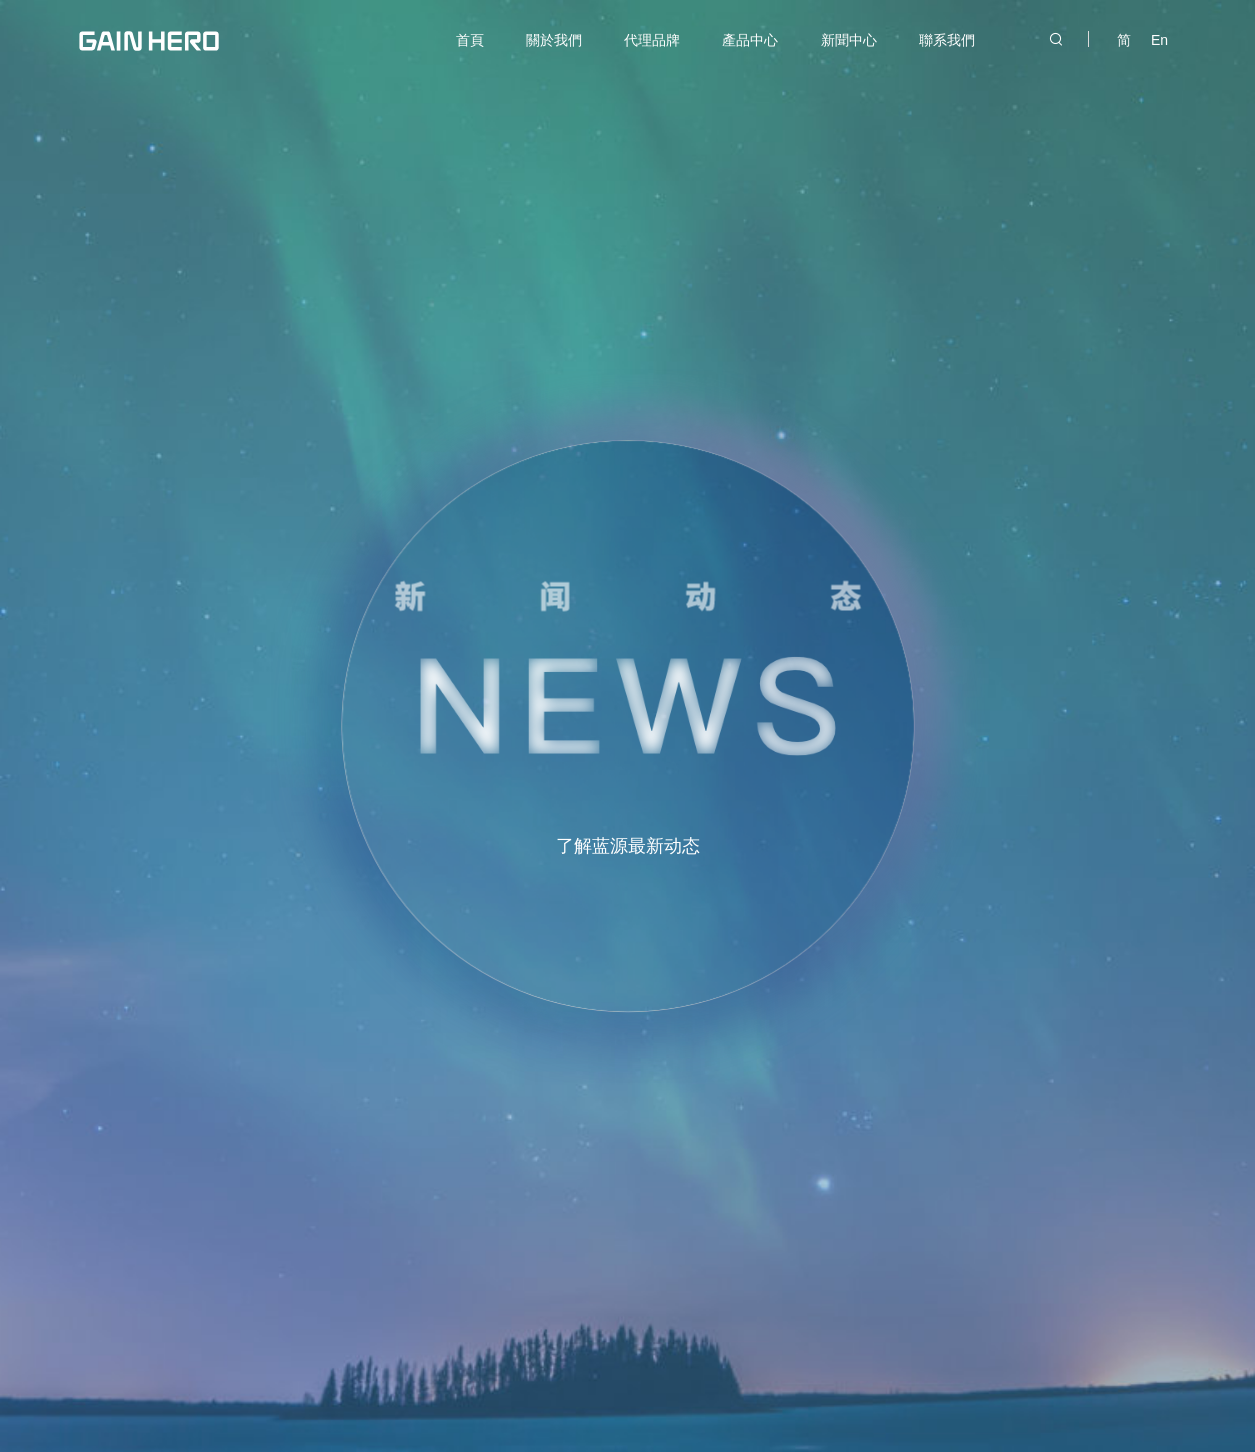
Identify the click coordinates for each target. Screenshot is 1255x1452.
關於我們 (554, 40)
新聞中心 (849, 40)
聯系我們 (947, 40)
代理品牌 (652, 40)
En (1159, 40)
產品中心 (750, 40)
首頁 (470, 40)
